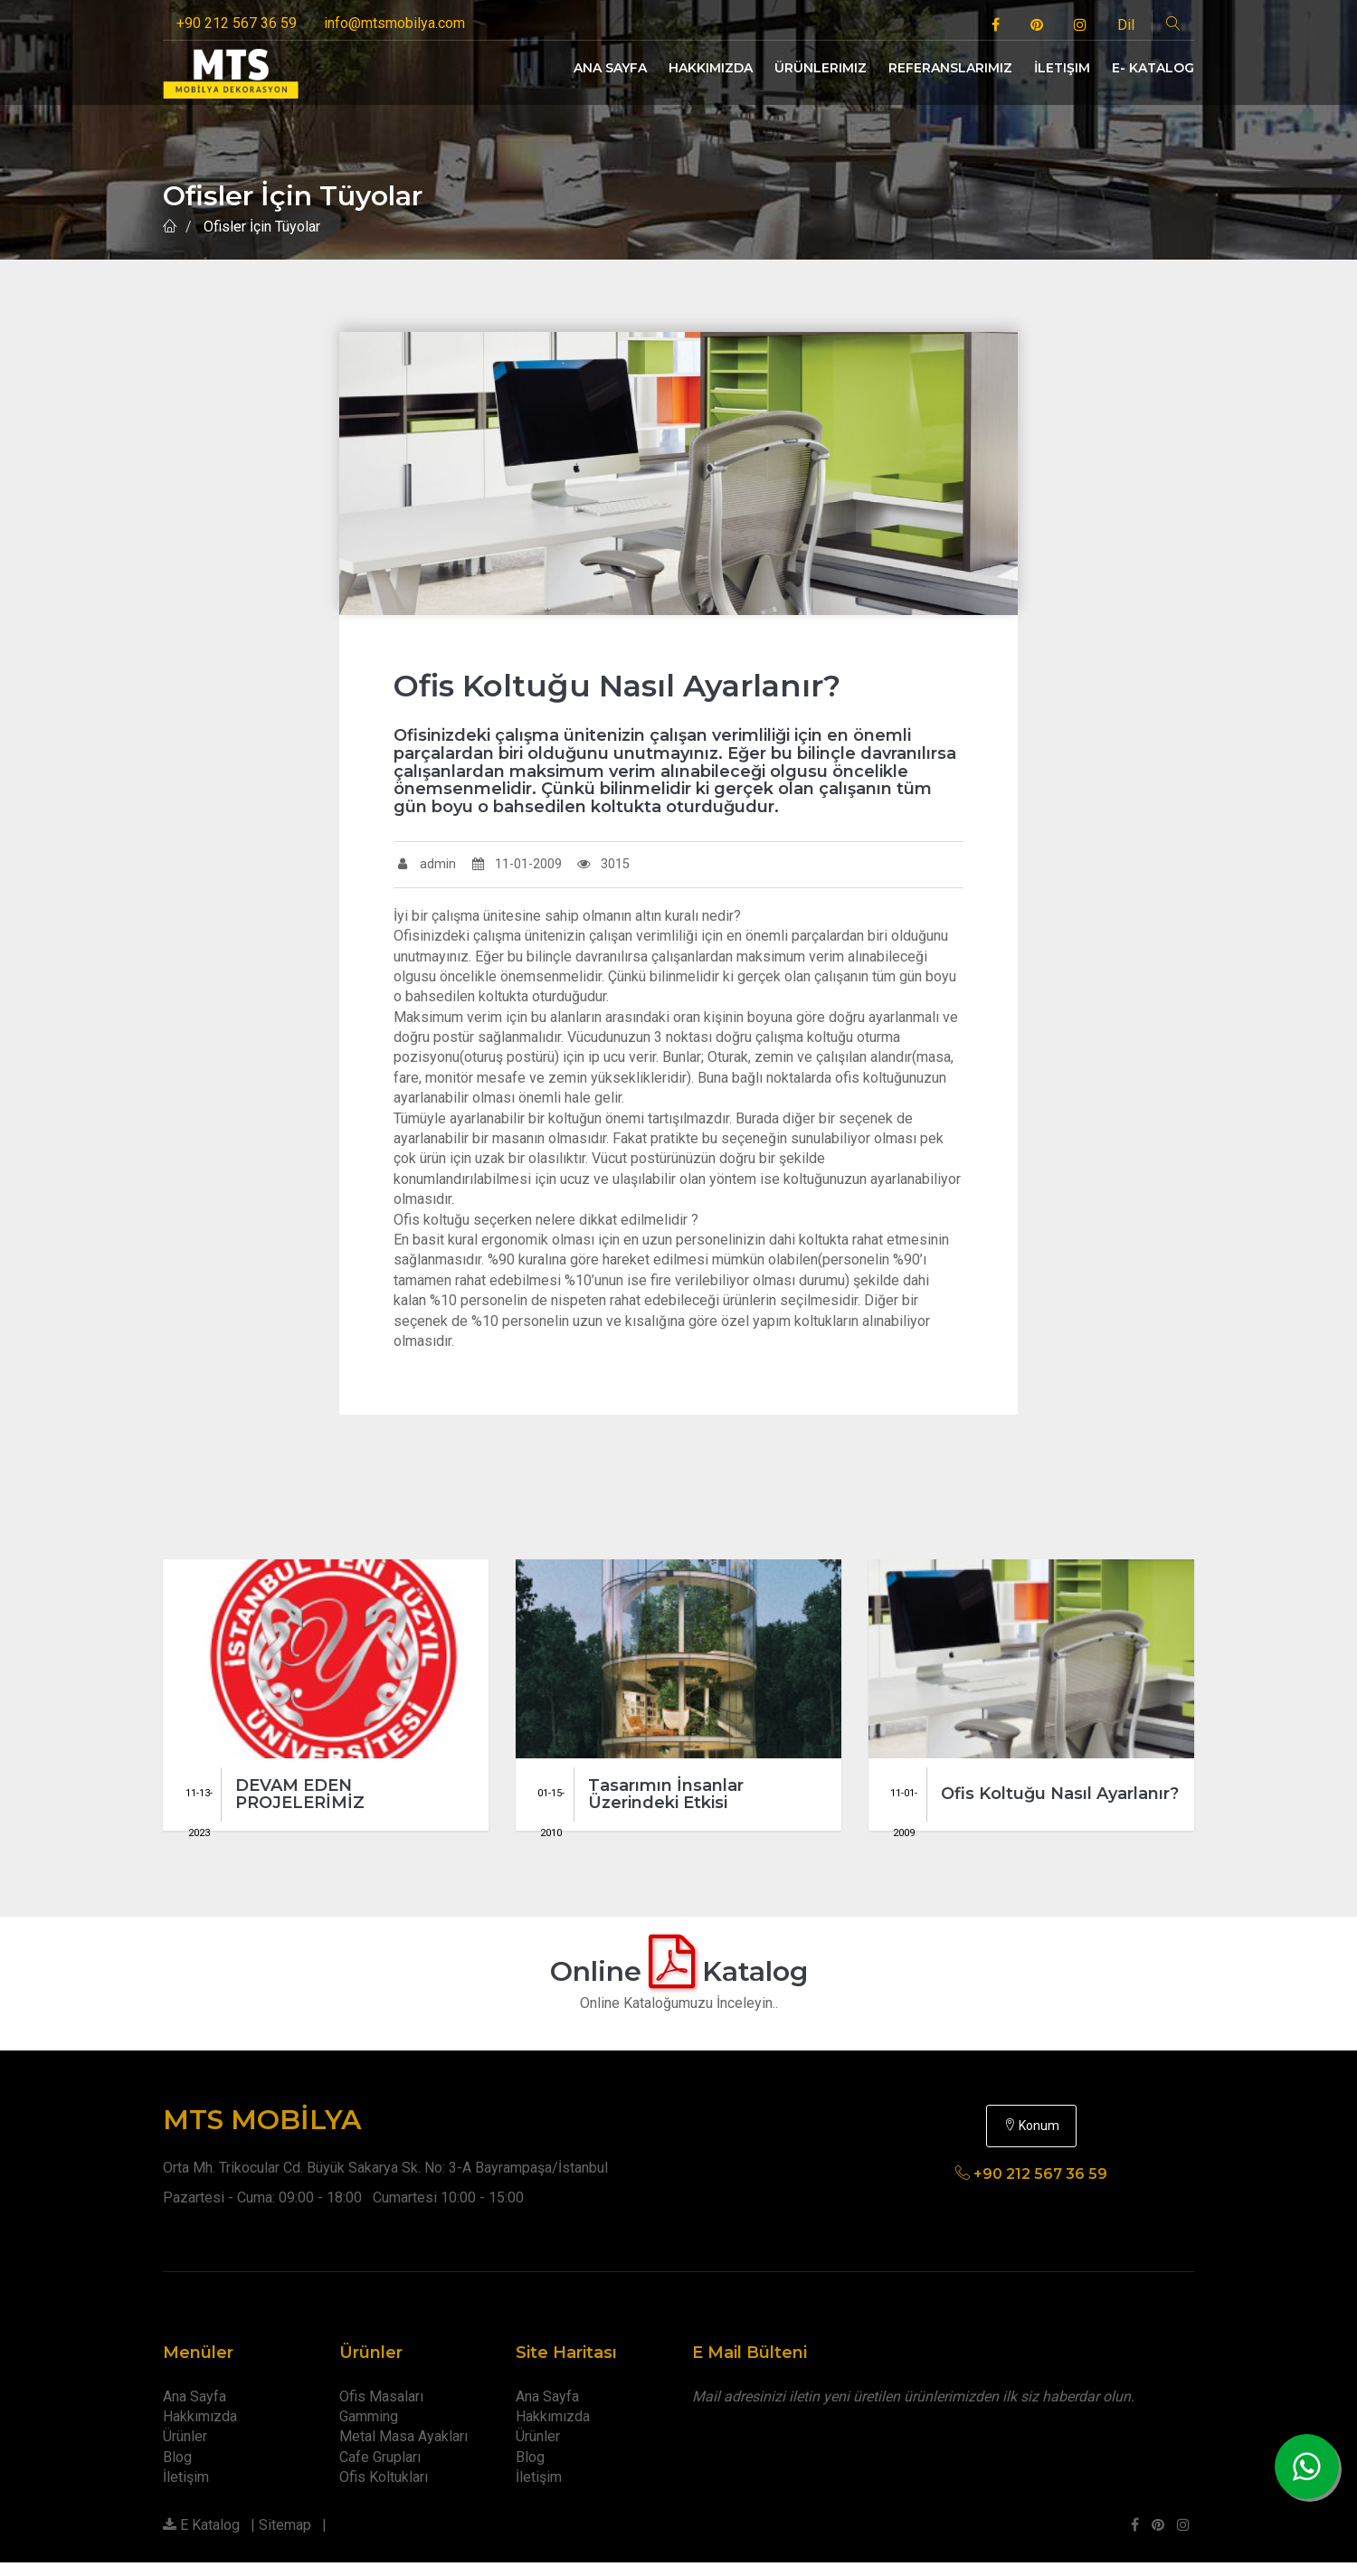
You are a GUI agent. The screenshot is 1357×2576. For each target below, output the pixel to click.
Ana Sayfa (610, 68)
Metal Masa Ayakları (403, 2449)
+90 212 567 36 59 (236, 23)
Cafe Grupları (380, 2470)
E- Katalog (1153, 68)
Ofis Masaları (381, 2410)
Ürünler (185, 2449)
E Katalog (201, 2538)
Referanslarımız (950, 68)
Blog (177, 2470)
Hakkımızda (711, 68)
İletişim (1062, 68)
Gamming (368, 2430)
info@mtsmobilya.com (394, 23)
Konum (1031, 2139)
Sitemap (285, 2538)
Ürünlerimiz (820, 68)
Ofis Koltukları (383, 2490)
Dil (1125, 24)
